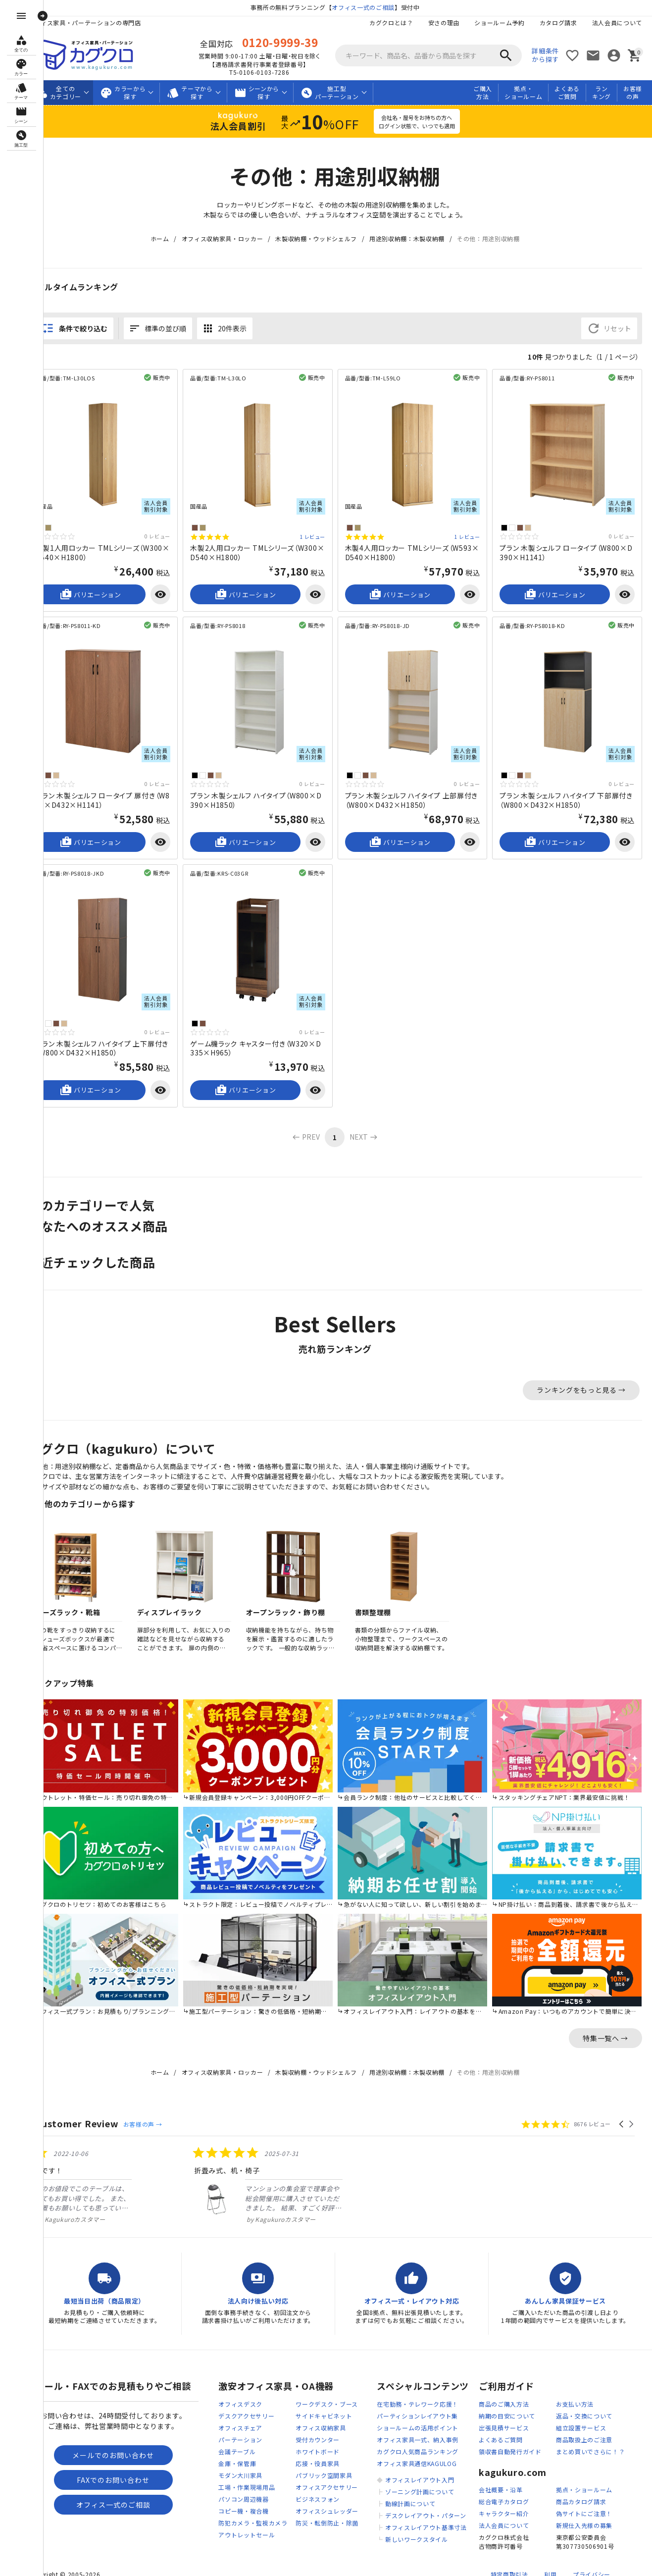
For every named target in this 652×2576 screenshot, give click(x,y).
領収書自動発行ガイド (510, 2429)
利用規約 (550, 2557)
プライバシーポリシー (591, 2557)
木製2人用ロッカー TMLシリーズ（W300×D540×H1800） (268, 548)
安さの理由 (443, 22)
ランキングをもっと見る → (581, 1376)
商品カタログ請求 (581, 2480)
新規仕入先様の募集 (584, 2504)
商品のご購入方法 (504, 2382)
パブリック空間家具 (324, 2453)
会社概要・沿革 (501, 2468)
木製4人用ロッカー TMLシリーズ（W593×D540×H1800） (418, 548)
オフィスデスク (240, 2382)
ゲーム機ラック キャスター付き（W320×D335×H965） (268, 1034)
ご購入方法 (482, 93)
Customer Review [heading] (98, 2101)
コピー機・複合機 (243, 2489)
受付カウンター (318, 2418)
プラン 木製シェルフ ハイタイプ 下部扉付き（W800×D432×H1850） (568, 791)
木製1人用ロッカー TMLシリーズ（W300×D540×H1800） (119, 548)
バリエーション (108, 590)
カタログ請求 (558, 22)
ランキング (601, 93)
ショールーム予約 (499, 22)
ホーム (169, 239)
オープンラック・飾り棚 (306, 1600)
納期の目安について (507, 2394)
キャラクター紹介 (504, 2492)
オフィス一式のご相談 (373, 7)
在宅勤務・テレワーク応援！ (417, 2382)
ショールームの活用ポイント (417, 2406)
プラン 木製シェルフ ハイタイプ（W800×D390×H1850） (268, 791)
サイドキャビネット (324, 2394)
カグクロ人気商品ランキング (417, 2429)
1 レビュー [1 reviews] (323, 532)
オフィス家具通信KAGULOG (417, 2441)
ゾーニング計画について (419, 2470)
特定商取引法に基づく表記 (509, 2557)
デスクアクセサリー (246, 2394)
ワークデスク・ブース (327, 2382)
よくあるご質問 (567, 93)
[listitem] (130, 2163)
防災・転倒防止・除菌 (327, 2501)
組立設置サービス (581, 2406)
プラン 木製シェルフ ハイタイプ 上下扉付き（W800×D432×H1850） (119, 1034)
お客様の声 (632, 93)
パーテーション (240, 2418)
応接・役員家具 (318, 2441)
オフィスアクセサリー (327, 2465)
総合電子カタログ (504, 2480)
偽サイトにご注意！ (584, 2492)
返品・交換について (584, 2394)
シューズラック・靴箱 (85, 1600)
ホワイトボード (318, 2429)
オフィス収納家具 (321, 2406)
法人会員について (617, 22)
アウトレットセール (246, 2513)
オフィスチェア (240, 2406)
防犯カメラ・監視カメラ (253, 2501)
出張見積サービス (504, 2406)
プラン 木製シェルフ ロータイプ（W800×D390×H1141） (568, 548)
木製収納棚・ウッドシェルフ (326, 239)
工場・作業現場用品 (246, 2465)
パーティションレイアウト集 (417, 2394)
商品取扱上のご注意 (584, 2418)
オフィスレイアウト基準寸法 (426, 2505)
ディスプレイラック (189, 1600)
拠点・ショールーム (523, 93)
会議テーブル (236, 2429)
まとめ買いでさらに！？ (590, 2429)
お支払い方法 (575, 2382)
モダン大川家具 (240, 2453)
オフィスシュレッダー (327, 2489)
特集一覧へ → (605, 2016)
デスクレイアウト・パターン (425, 2493)
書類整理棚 (393, 1600)
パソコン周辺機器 (243, 2477)
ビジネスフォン (318, 2477)
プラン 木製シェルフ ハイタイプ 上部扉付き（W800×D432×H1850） (418, 791)
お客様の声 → (163, 2102)
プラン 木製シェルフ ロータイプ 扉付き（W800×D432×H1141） (116, 791)
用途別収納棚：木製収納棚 (417, 239)
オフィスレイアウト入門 (419, 2458)
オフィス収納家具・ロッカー (232, 239)
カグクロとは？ (391, 22)
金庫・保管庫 (237, 2441)
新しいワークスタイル (416, 2517)
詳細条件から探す (545, 55)
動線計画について (410, 2481)
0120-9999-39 (290, 42)
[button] (622, 2102)
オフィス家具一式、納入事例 (417, 2418)
